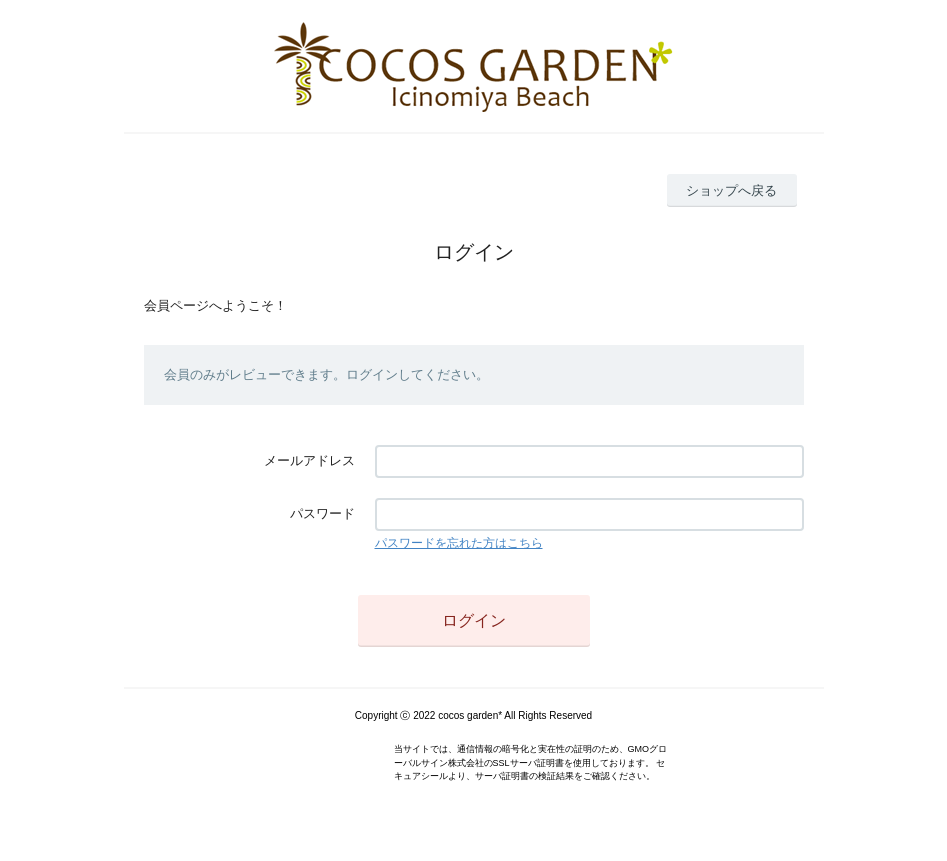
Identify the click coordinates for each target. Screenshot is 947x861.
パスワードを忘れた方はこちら (459, 543)
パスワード (322, 513)
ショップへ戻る (731, 190)
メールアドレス (309, 460)
